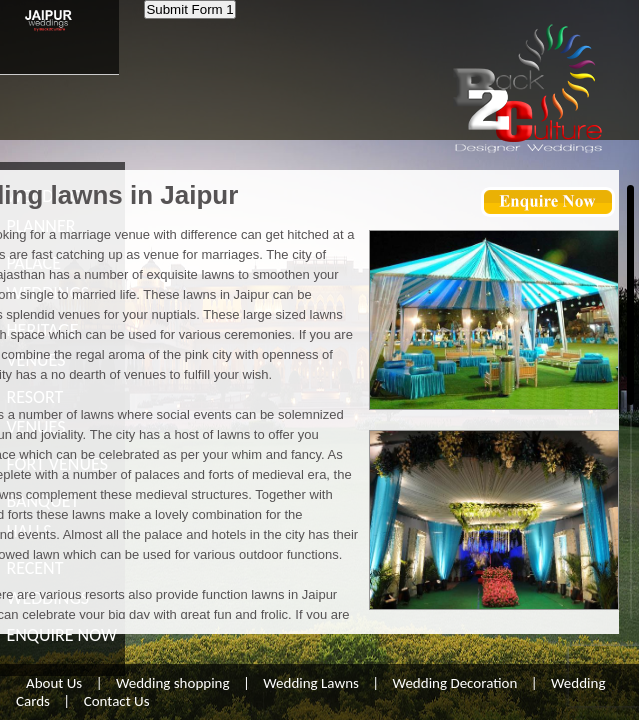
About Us (54, 683)
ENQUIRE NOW (61, 635)
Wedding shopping (173, 683)
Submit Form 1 (189, 9)
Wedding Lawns (311, 683)
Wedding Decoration (455, 683)
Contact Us (117, 701)
